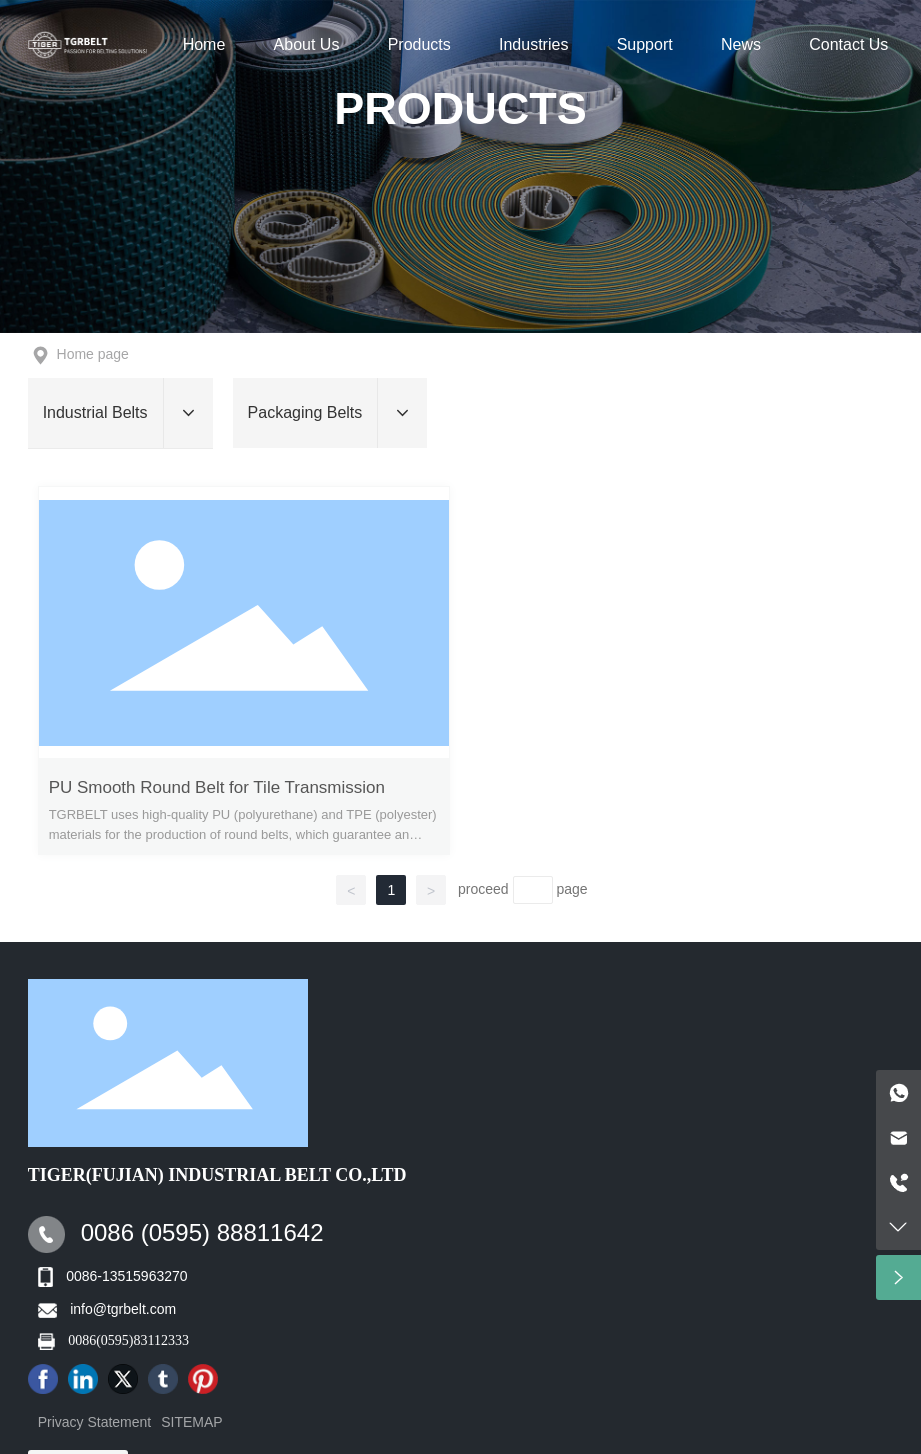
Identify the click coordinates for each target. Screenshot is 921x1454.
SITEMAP (191, 1422)
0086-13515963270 (126, 1276)
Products (460, 108)
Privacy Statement (95, 1422)
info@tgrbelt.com (123, 1309)
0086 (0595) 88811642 (202, 1232)
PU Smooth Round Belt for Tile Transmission (217, 787)
